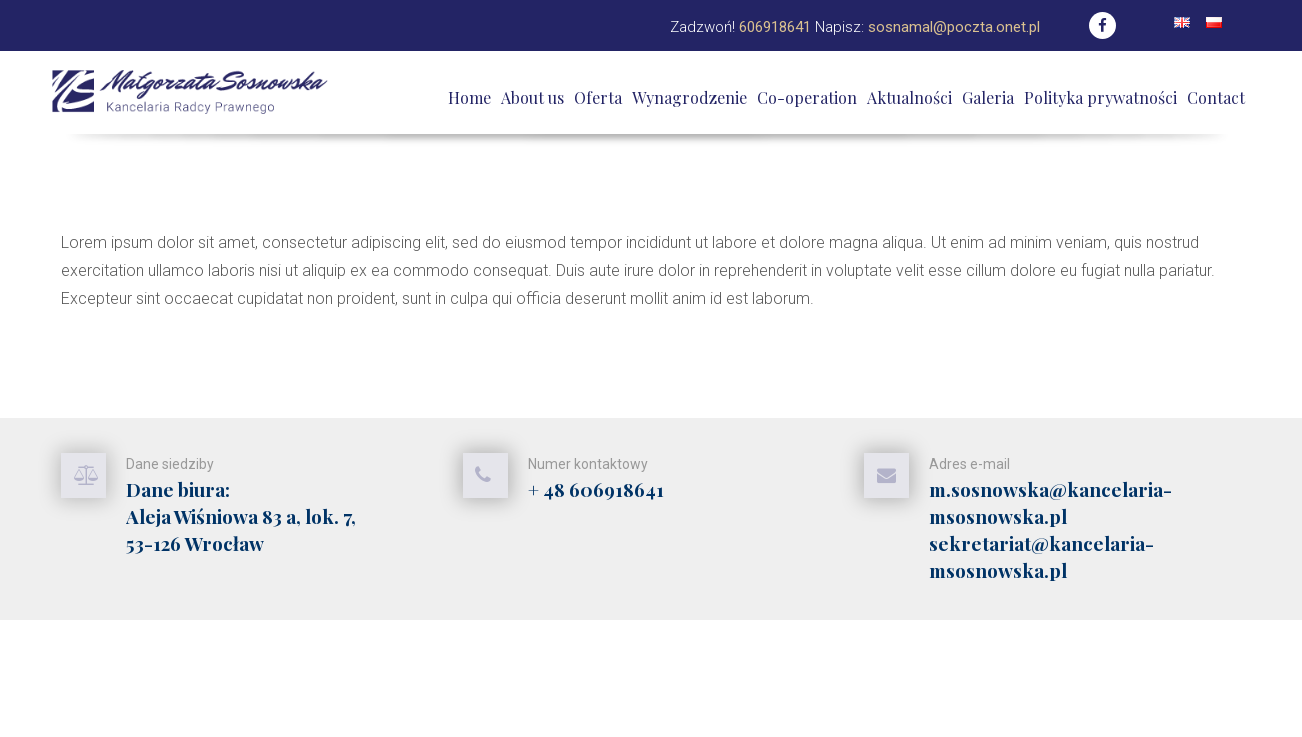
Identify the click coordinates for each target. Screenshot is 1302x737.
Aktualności (909, 97)
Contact (1216, 97)
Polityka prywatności (1100, 97)
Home (469, 97)
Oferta (598, 97)
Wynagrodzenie (689, 97)
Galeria (988, 97)
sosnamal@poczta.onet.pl (954, 27)
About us (532, 97)
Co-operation (807, 97)
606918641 (775, 27)
